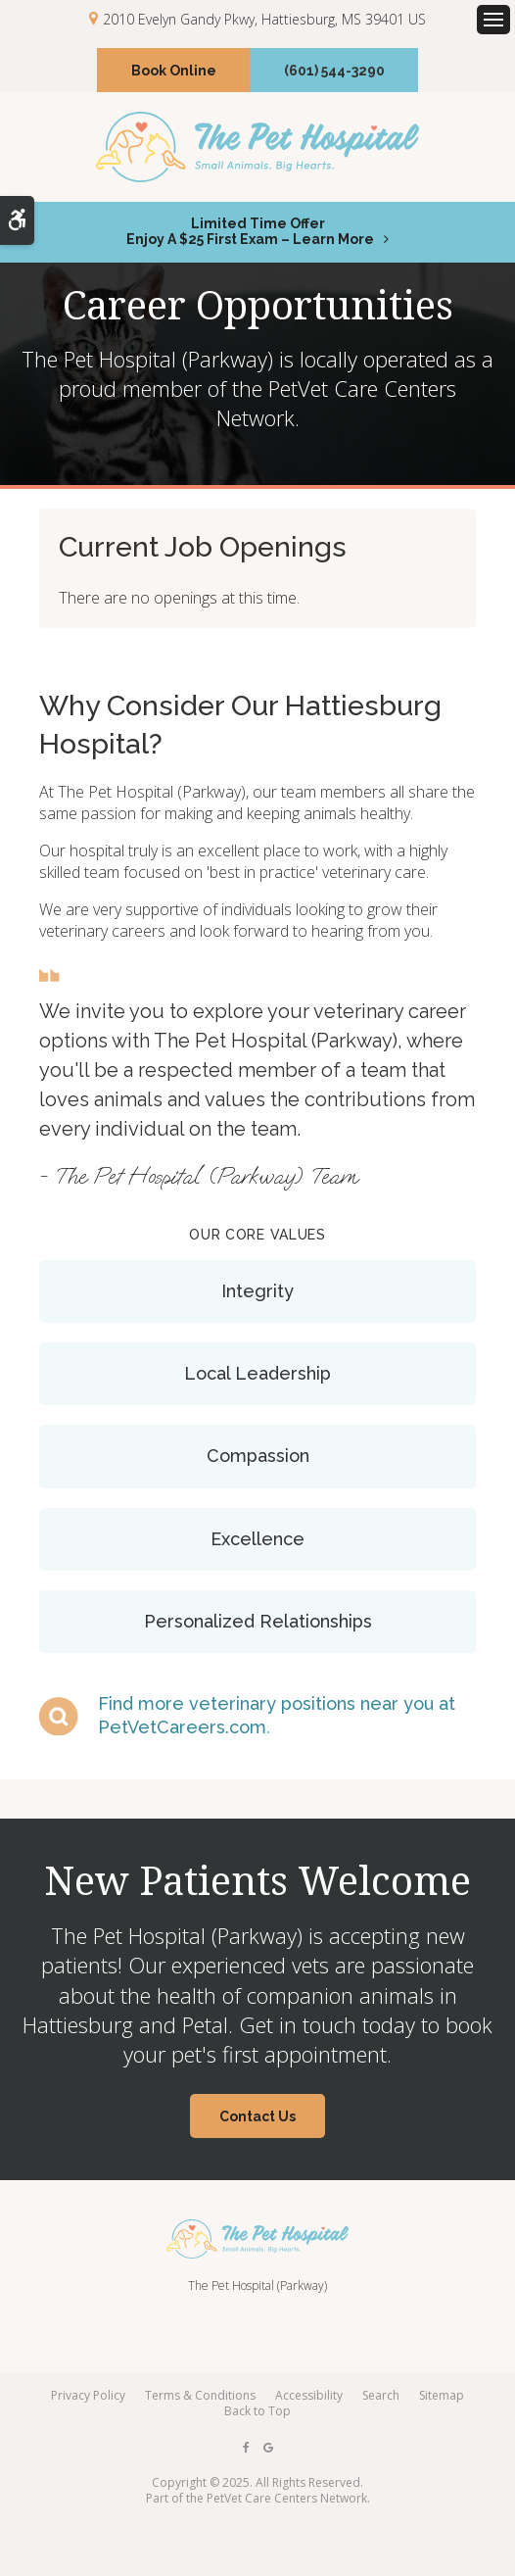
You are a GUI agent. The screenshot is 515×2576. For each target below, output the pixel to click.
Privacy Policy (88, 2395)
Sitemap (441, 2395)
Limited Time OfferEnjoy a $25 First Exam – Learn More (250, 231)
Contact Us (257, 2116)
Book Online (173, 70)
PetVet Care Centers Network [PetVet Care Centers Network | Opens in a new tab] (287, 2498)
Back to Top (257, 2411)
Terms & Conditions (200, 2395)
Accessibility (309, 2395)
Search (380, 2395)
